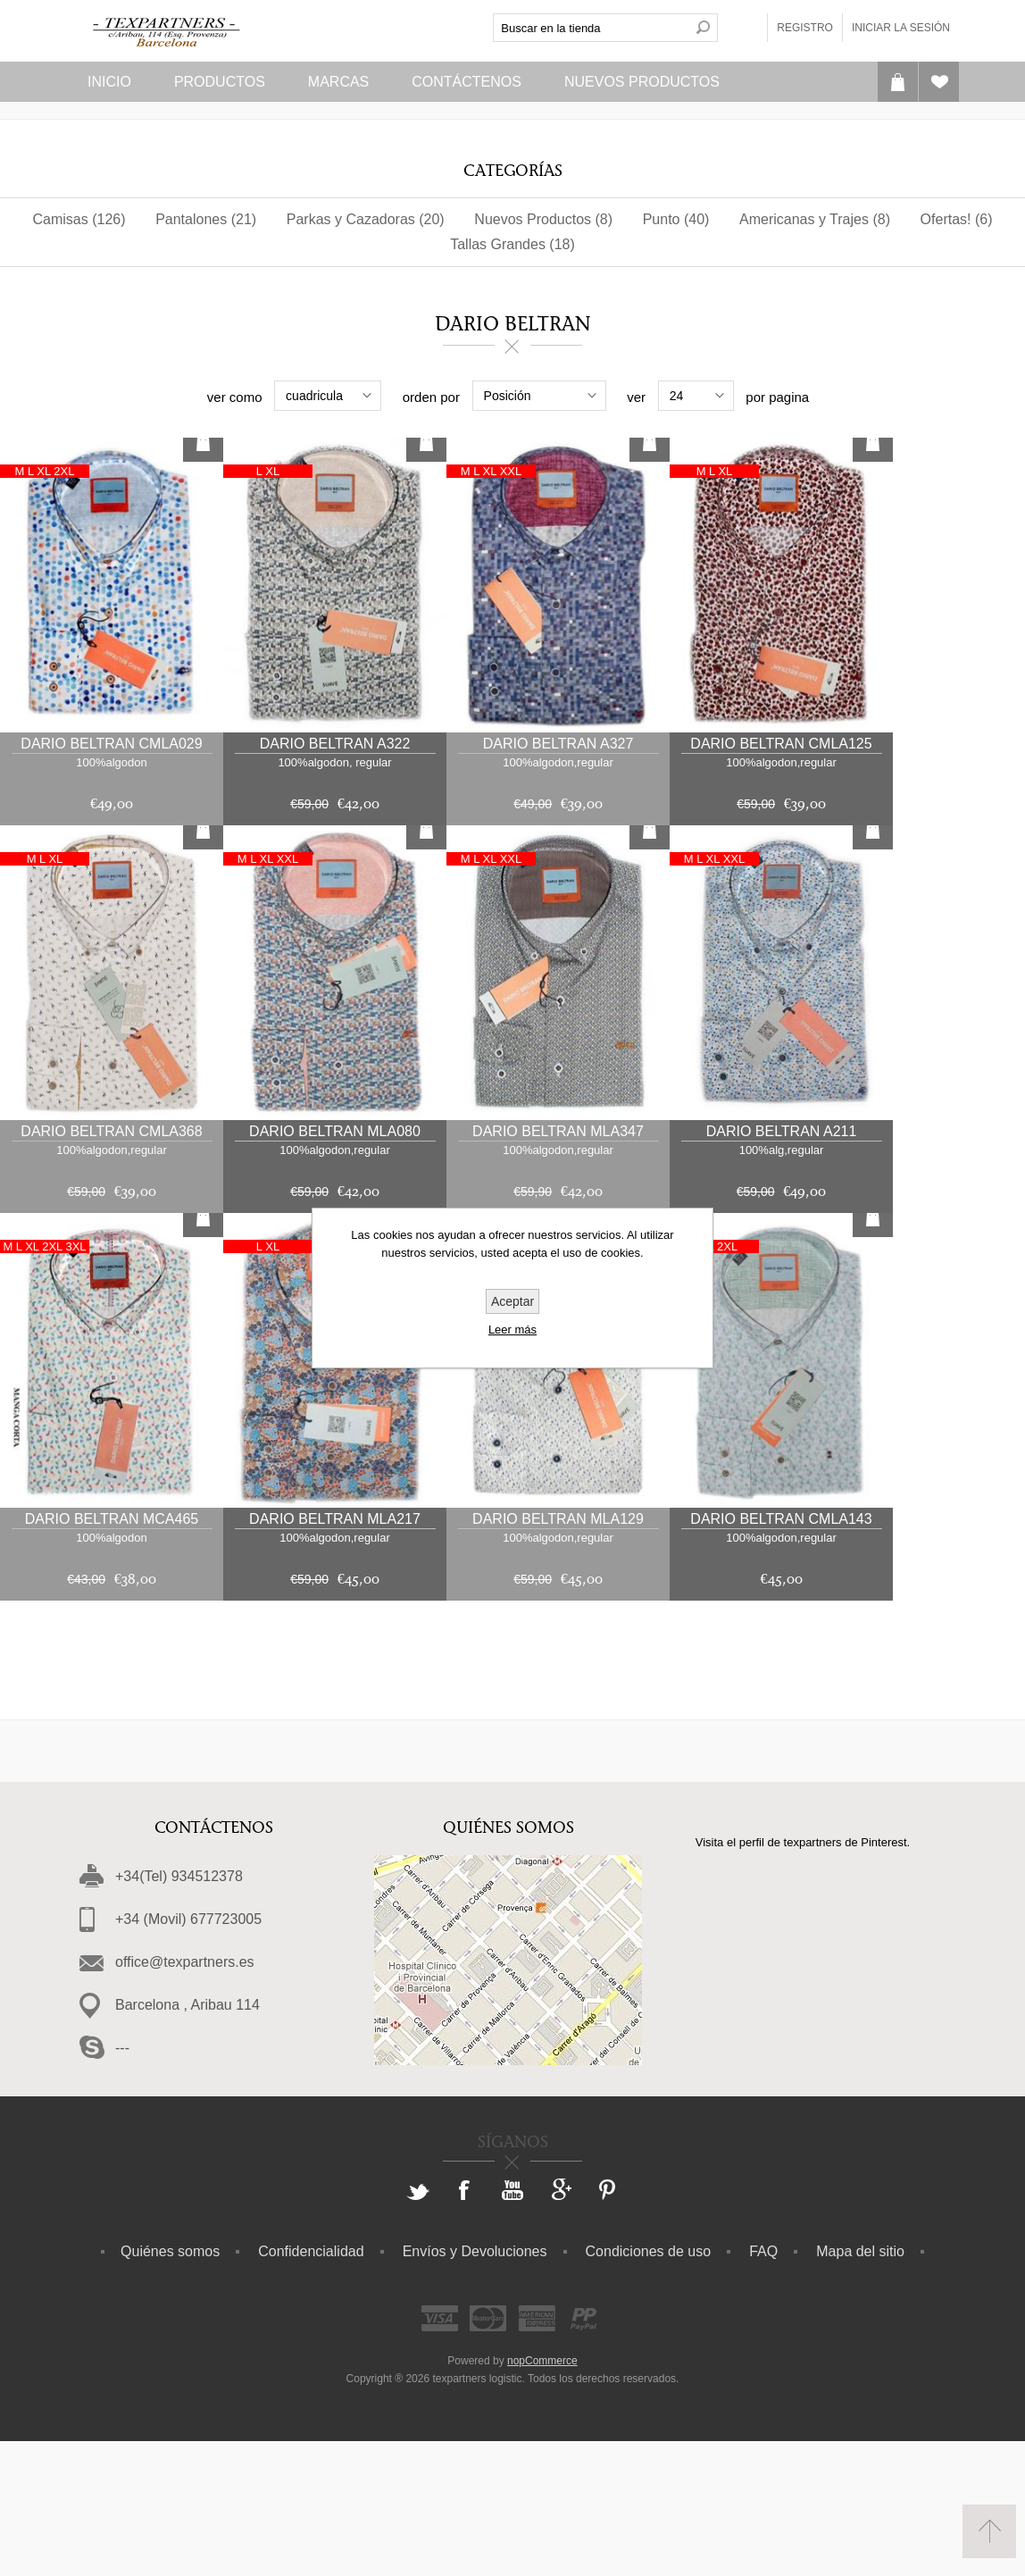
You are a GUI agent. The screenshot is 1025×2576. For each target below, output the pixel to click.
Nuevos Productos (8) (543, 219)
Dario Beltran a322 (335, 878)
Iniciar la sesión (901, 27)
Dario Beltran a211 (781, 1266)
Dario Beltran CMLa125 (780, 878)
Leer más (512, 1329)
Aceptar (512, 1301)
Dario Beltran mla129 (558, 1653)
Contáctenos (466, 81)
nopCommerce (542, 2495)
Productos (219, 81)
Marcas (338, 81)
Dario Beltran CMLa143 (780, 1653)
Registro (805, 27)
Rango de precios (128, 397)
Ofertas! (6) (957, 219)
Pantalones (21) (205, 219)
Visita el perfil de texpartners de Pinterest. (803, 1977)
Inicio (109, 81)
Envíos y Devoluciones (475, 2386)
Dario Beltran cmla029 (111, 878)
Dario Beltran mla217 (335, 1653)
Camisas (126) (78, 219)
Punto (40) (676, 219)
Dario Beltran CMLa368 (111, 1266)
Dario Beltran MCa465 (111, 1653)
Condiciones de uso (649, 2386)
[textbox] (591, 27)
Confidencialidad (310, 2386)
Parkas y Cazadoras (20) (366, 219)
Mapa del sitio (860, 2386)
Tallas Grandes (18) (512, 244)
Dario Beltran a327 (558, 878)
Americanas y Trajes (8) (814, 219)
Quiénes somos (170, 2386)
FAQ (763, 2386)
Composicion (389, 398)
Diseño (901, 398)
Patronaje (645, 398)
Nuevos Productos (642, 81)
